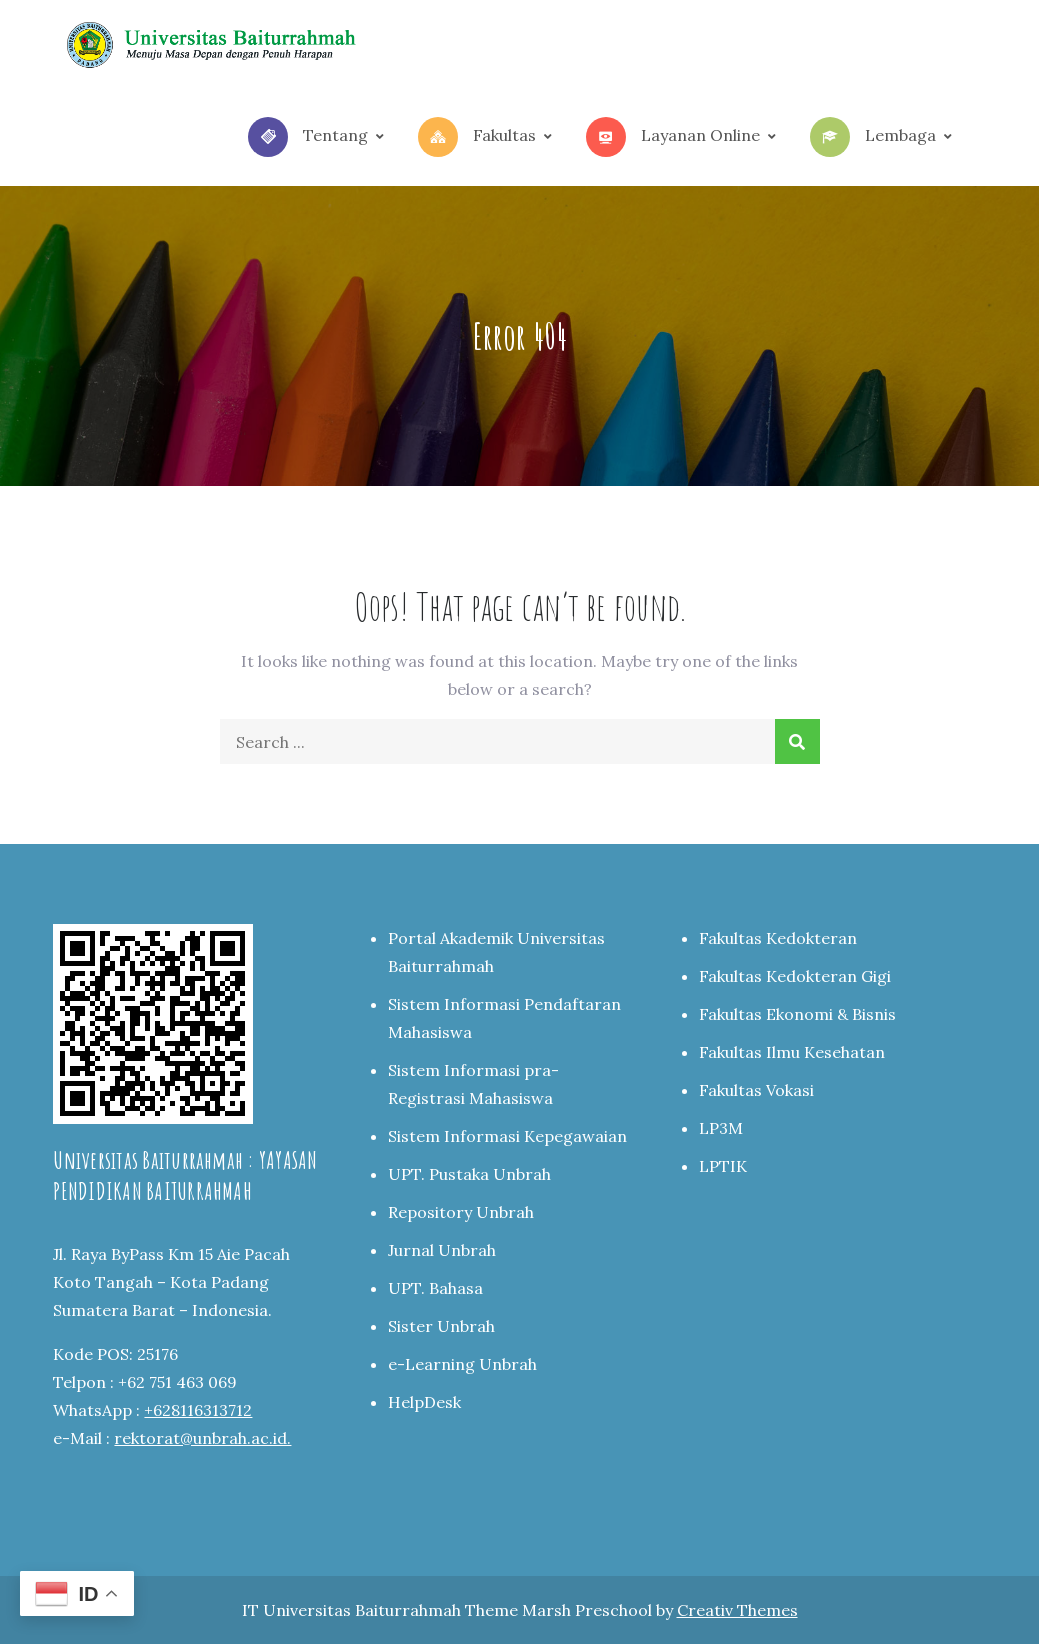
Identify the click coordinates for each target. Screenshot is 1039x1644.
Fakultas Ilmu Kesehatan (792, 1052)
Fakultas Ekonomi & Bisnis (797, 1014)
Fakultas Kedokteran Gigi (795, 976)
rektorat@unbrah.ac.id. (202, 1438)
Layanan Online (673, 137)
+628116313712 (198, 1410)
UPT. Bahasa (435, 1288)
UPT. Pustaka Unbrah (469, 1174)
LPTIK (723, 1166)
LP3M (721, 1128)
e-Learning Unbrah (462, 1364)
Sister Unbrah (441, 1326)
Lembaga (873, 137)
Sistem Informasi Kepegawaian (507, 1136)
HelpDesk (424, 1402)
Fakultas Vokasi (756, 1090)
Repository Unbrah (461, 1212)
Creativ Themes (737, 1610)
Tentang (308, 137)
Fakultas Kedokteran (778, 938)
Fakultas (477, 137)
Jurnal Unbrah (442, 1250)
